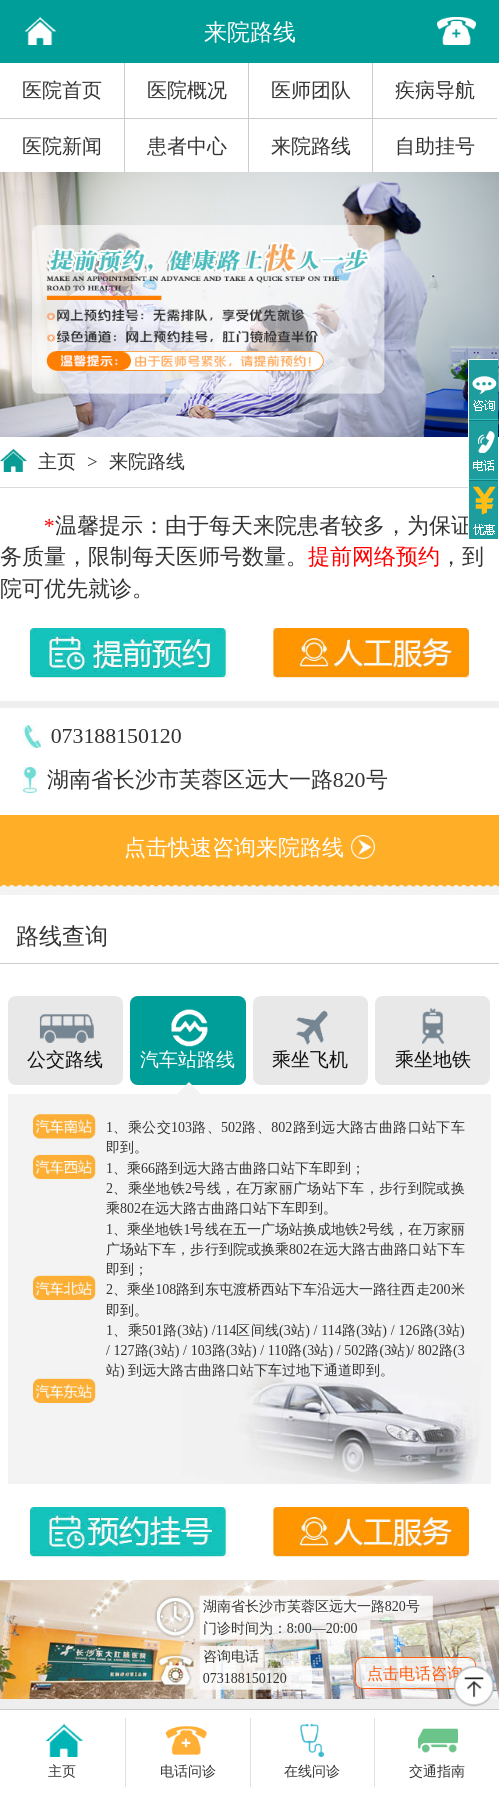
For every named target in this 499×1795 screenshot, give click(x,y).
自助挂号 (435, 146)
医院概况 (187, 90)
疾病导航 (435, 90)
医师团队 (311, 90)
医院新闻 (62, 146)
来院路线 (311, 146)
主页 (57, 461)
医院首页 (62, 90)
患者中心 (187, 146)
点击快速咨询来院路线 (249, 848)
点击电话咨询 (415, 1673)
